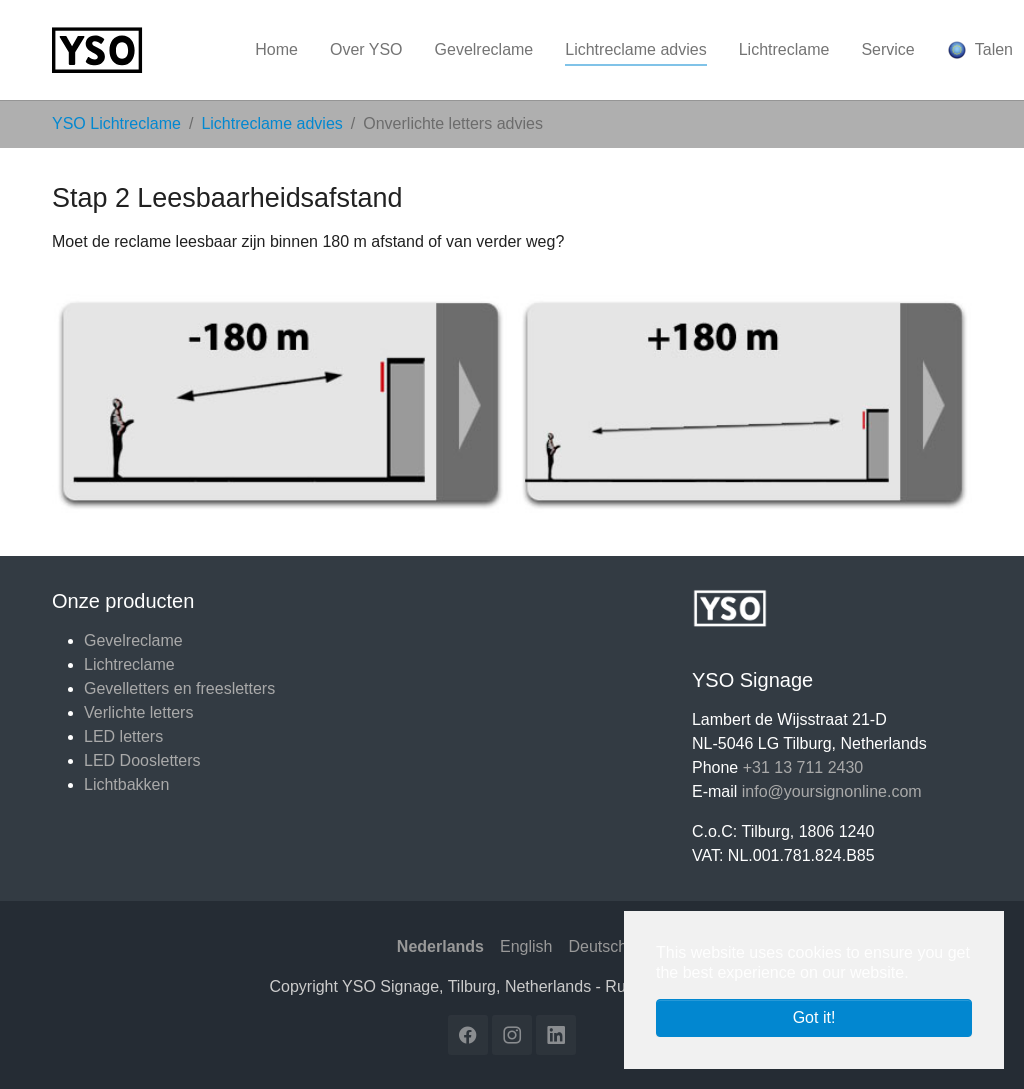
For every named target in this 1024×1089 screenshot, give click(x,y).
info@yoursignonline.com (832, 791)
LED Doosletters (142, 760)
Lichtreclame (129, 664)
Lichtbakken (126, 784)
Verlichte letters (138, 712)
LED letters (123, 736)
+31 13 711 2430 (803, 767)
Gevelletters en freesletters (179, 688)
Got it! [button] (814, 1017)
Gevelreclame (133, 640)
